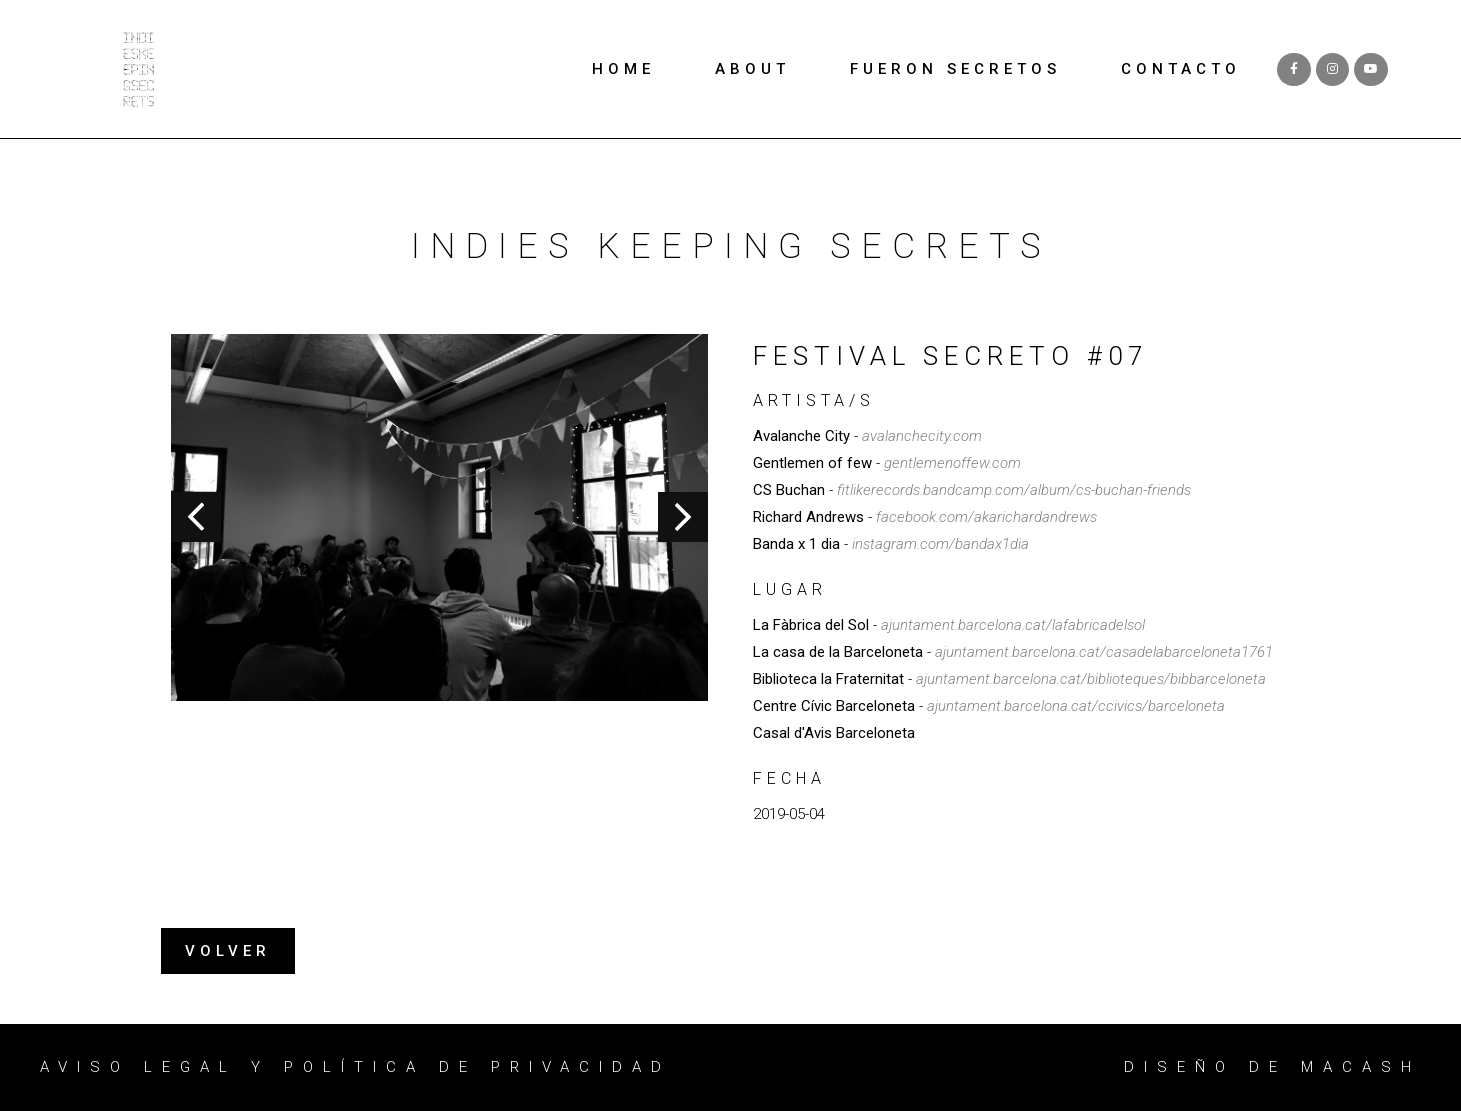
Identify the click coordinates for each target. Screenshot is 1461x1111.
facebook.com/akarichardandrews (986, 517)
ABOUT (752, 69)
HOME (623, 69)
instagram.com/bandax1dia (940, 544)
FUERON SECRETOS (955, 69)
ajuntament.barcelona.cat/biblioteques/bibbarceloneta (1091, 679)
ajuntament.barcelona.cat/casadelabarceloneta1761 (1104, 652)
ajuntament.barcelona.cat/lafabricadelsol (1013, 625)
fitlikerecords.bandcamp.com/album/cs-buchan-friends (1014, 490)
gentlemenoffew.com (952, 463)
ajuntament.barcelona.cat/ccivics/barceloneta (1076, 706)
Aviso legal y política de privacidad (355, 1067)
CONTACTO (1181, 69)
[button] (228, 951)
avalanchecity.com (922, 436)
